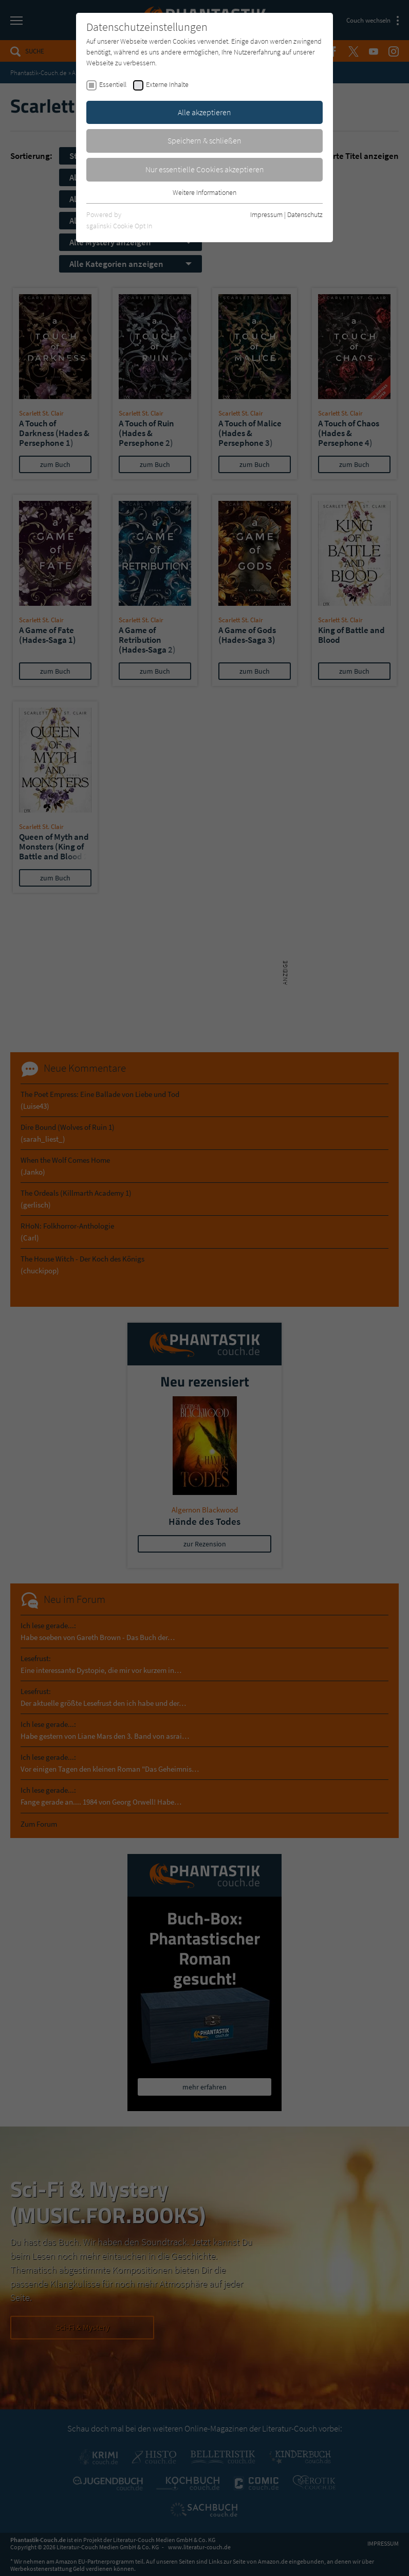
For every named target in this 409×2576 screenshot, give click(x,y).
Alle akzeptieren (204, 112)
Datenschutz (305, 214)
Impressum (266, 214)
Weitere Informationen (204, 192)
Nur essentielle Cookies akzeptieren (204, 169)
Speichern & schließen (204, 140)
